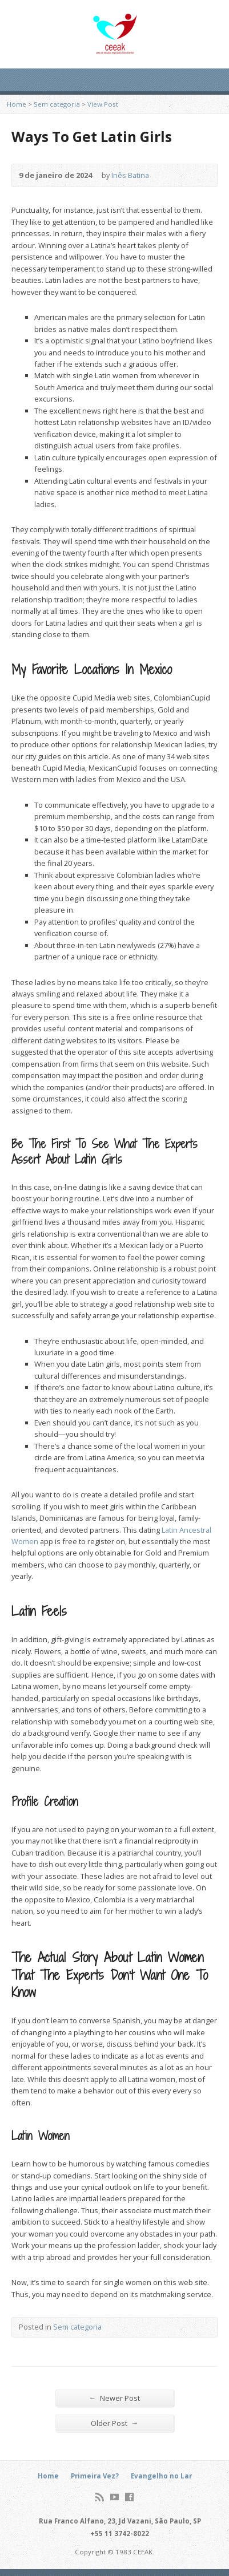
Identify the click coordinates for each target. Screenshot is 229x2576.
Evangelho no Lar (161, 2476)
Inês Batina (130, 175)
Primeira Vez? (95, 2476)
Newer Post (114, 2397)
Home (16, 104)
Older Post (115, 2422)
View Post (102, 104)
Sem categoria (57, 104)
